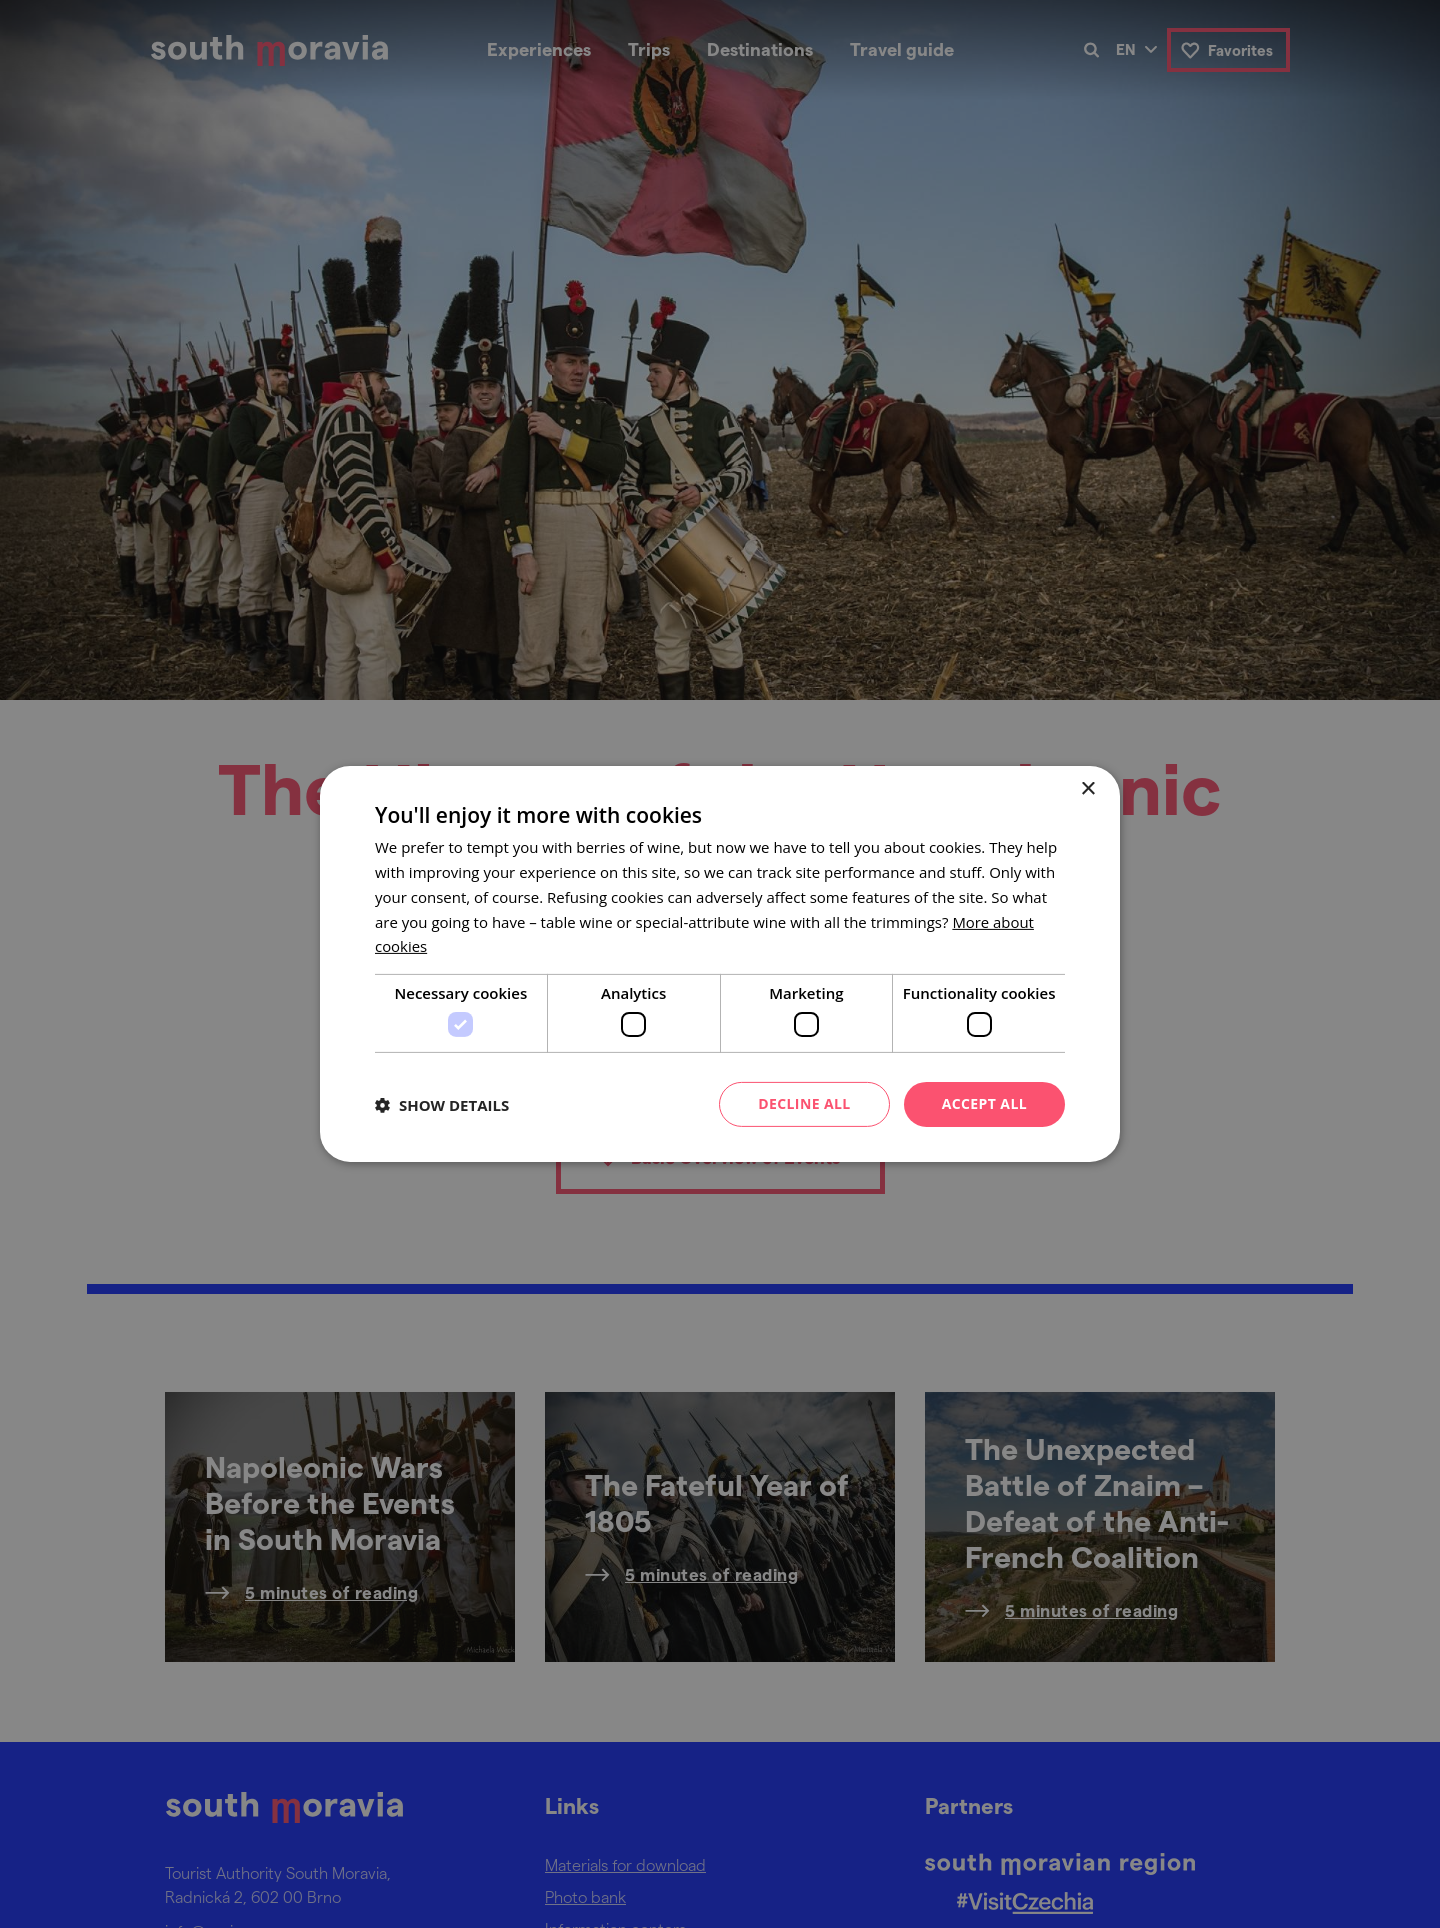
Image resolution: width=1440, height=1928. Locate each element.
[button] (442, 1105)
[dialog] (720, 964)
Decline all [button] (804, 1103)
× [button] (1087, 789)
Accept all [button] (984, 1103)
